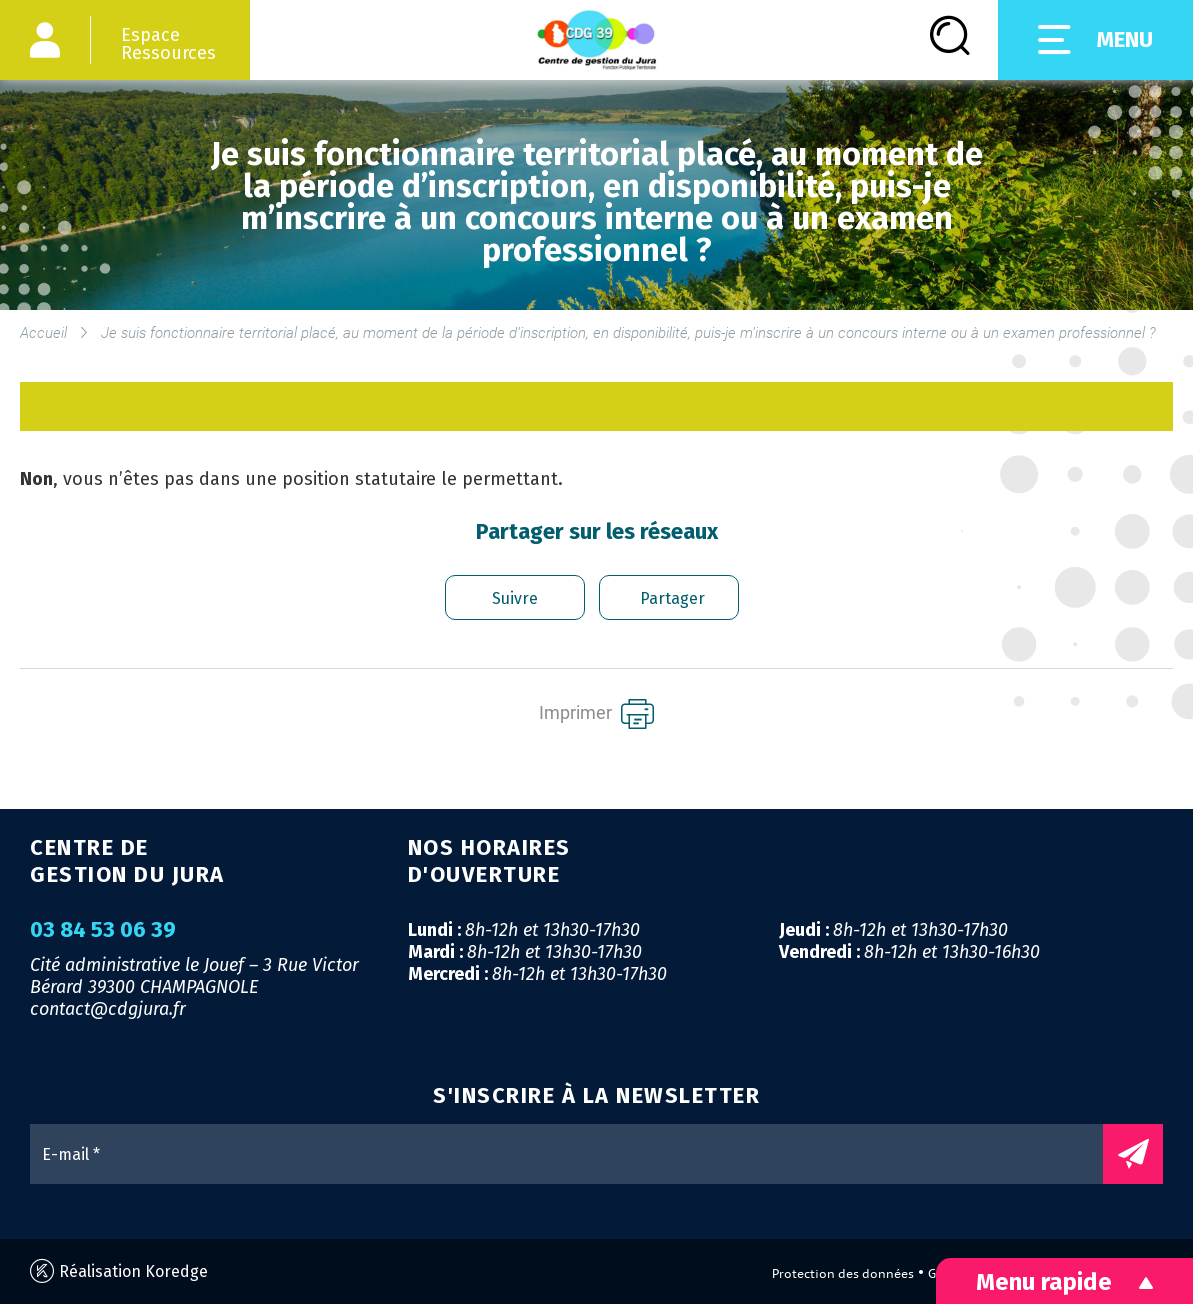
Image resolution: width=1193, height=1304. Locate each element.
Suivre (515, 598)
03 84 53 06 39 (103, 930)
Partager (672, 598)
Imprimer (596, 714)
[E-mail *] (576, 1154)
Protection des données (843, 1273)
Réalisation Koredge (119, 1271)
